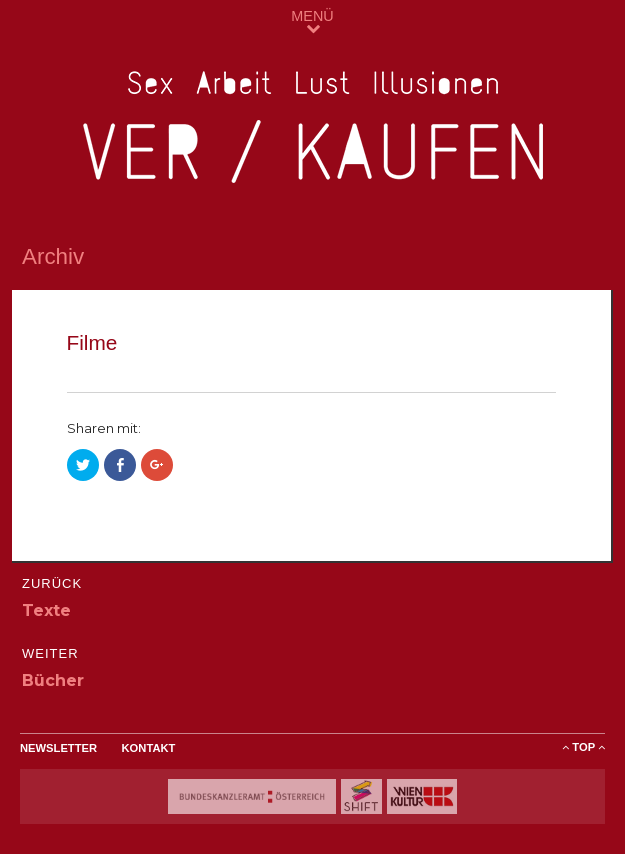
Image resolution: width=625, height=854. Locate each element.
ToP (583, 747)
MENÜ (312, 21)
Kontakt (149, 748)
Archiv (53, 256)
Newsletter (58, 748)
